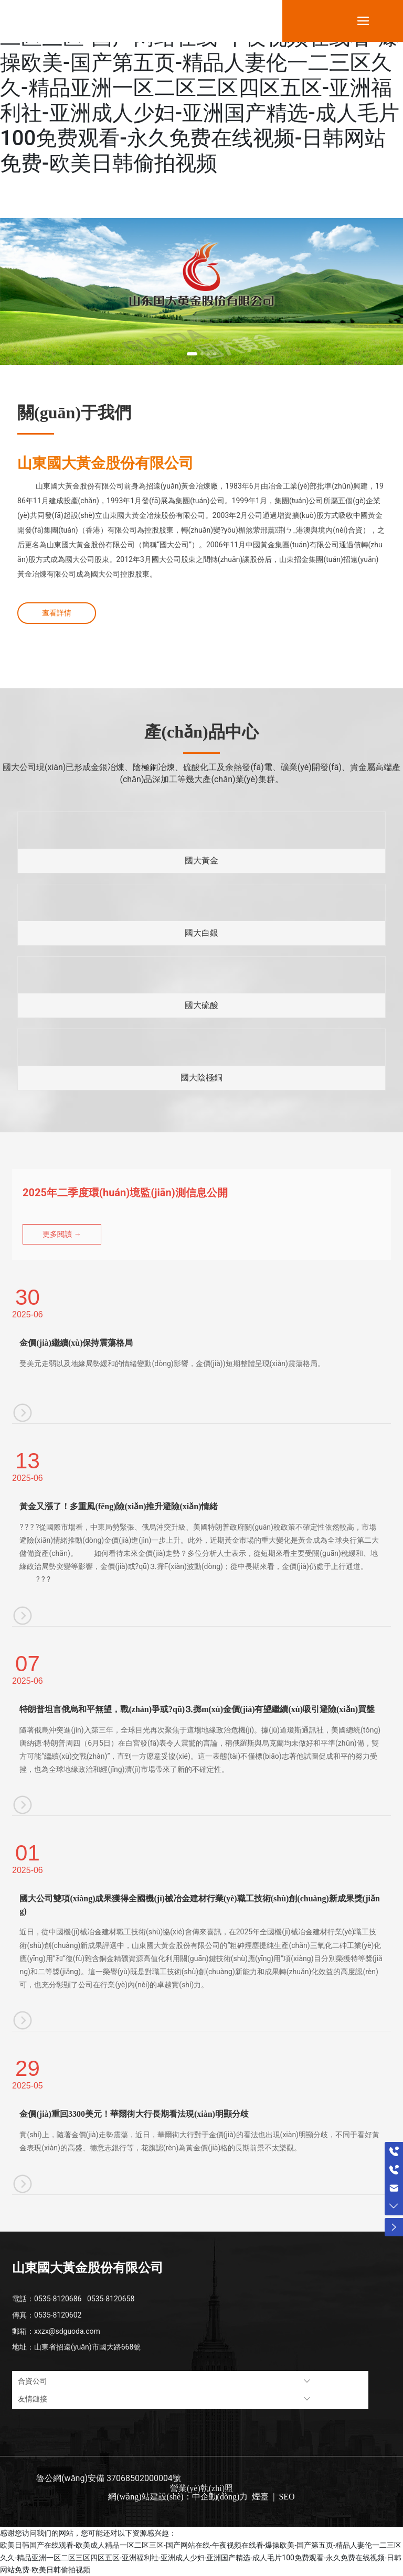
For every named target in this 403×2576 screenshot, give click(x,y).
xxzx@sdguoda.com (67, 2331)
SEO (285, 2496)
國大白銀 (201, 933)
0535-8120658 (110, 2298)
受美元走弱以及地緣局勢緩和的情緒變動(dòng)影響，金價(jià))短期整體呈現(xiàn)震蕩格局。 (171, 1363)
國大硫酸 (201, 1005)
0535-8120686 (57, 2298)
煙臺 (260, 2496)
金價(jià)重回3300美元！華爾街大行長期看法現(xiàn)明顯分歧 (133, 2113)
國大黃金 (201, 860)
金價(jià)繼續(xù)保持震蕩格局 (76, 1342)
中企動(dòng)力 (220, 2496)
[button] (192, 353)
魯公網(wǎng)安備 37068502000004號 (108, 2478)
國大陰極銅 (201, 1078)
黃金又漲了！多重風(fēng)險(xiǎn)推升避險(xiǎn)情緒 (118, 1506)
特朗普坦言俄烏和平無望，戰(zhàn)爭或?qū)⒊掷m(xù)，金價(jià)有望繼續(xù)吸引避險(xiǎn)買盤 (197, 1709)
